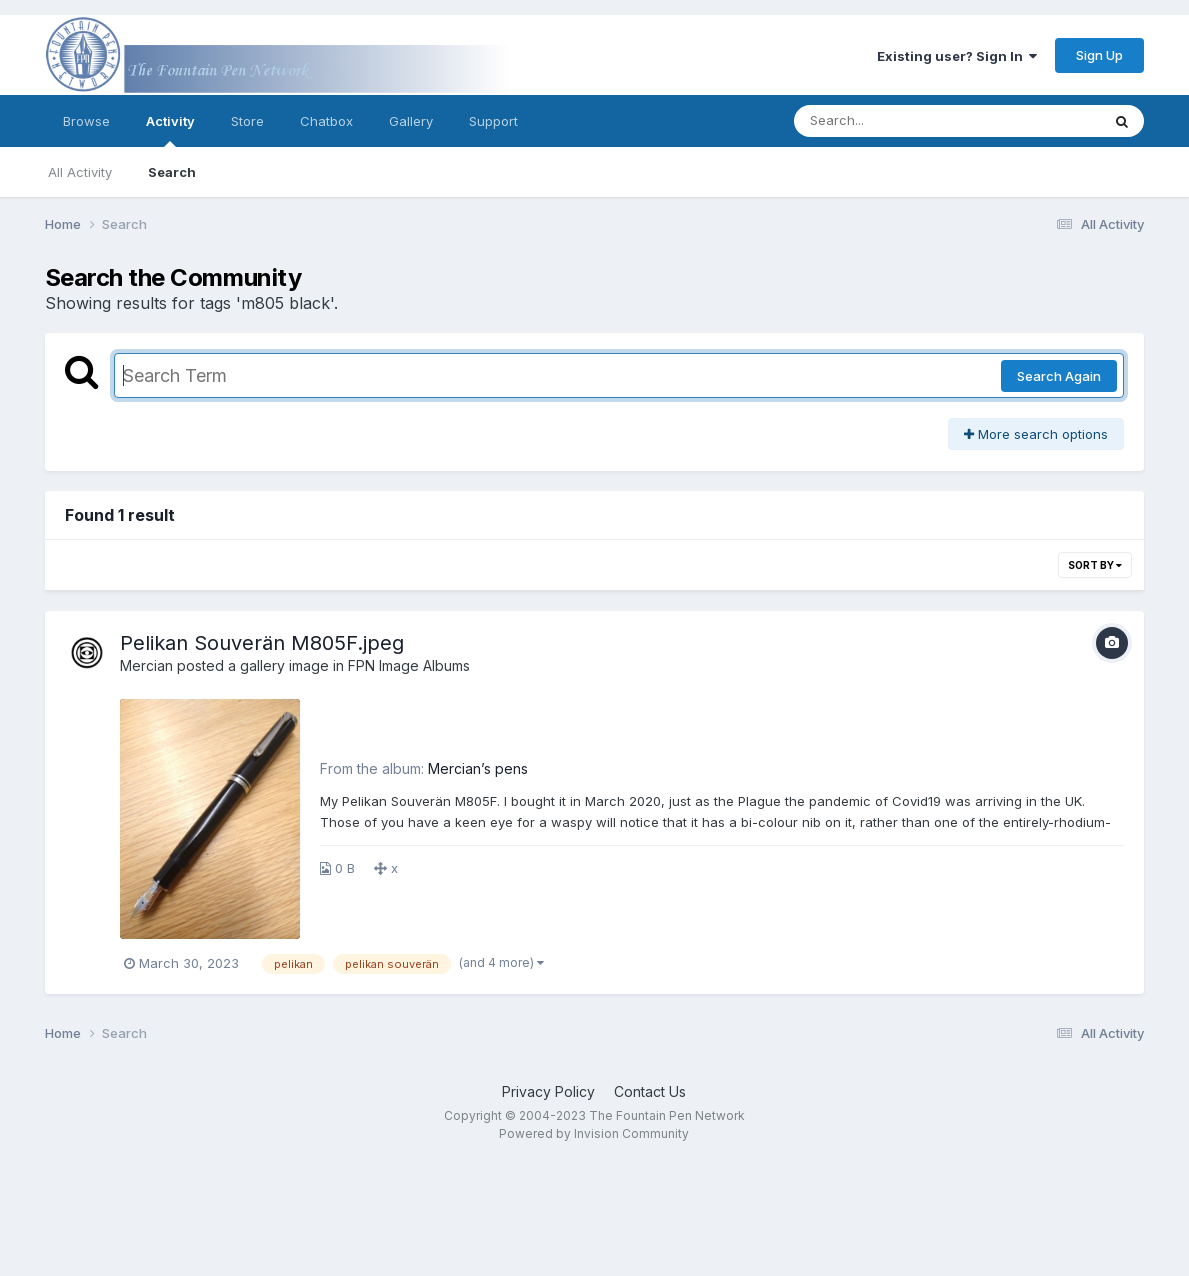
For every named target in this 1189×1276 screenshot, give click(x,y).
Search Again (1059, 376)
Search (172, 172)
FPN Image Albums (409, 665)
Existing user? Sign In (957, 56)
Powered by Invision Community (594, 1133)
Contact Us (650, 1091)
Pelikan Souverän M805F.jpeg (262, 643)
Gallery (411, 121)
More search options (1036, 434)
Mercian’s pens (478, 768)
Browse (86, 121)
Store (247, 121)
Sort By (1095, 565)
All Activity (80, 172)
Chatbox (326, 121)
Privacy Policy (548, 1091)
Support (493, 121)
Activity (170, 130)
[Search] (892, 121)
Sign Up (1099, 55)
